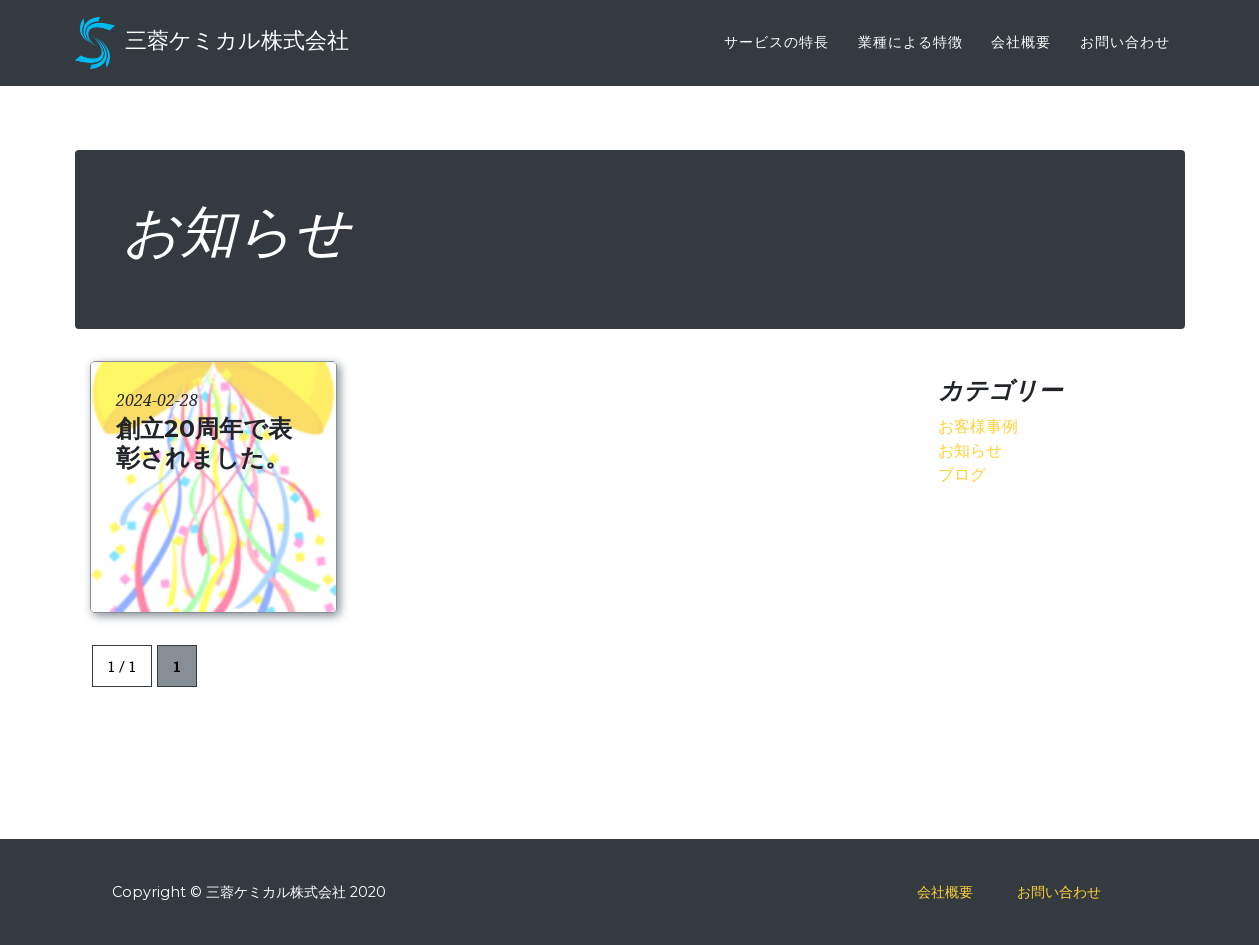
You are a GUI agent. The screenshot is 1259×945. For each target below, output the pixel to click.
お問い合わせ (1125, 55)
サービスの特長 (776, 55)
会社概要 (1021, 55)
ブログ (962, 473)
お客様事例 (978, 425)
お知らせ (970, 449)
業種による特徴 (910, 55)
